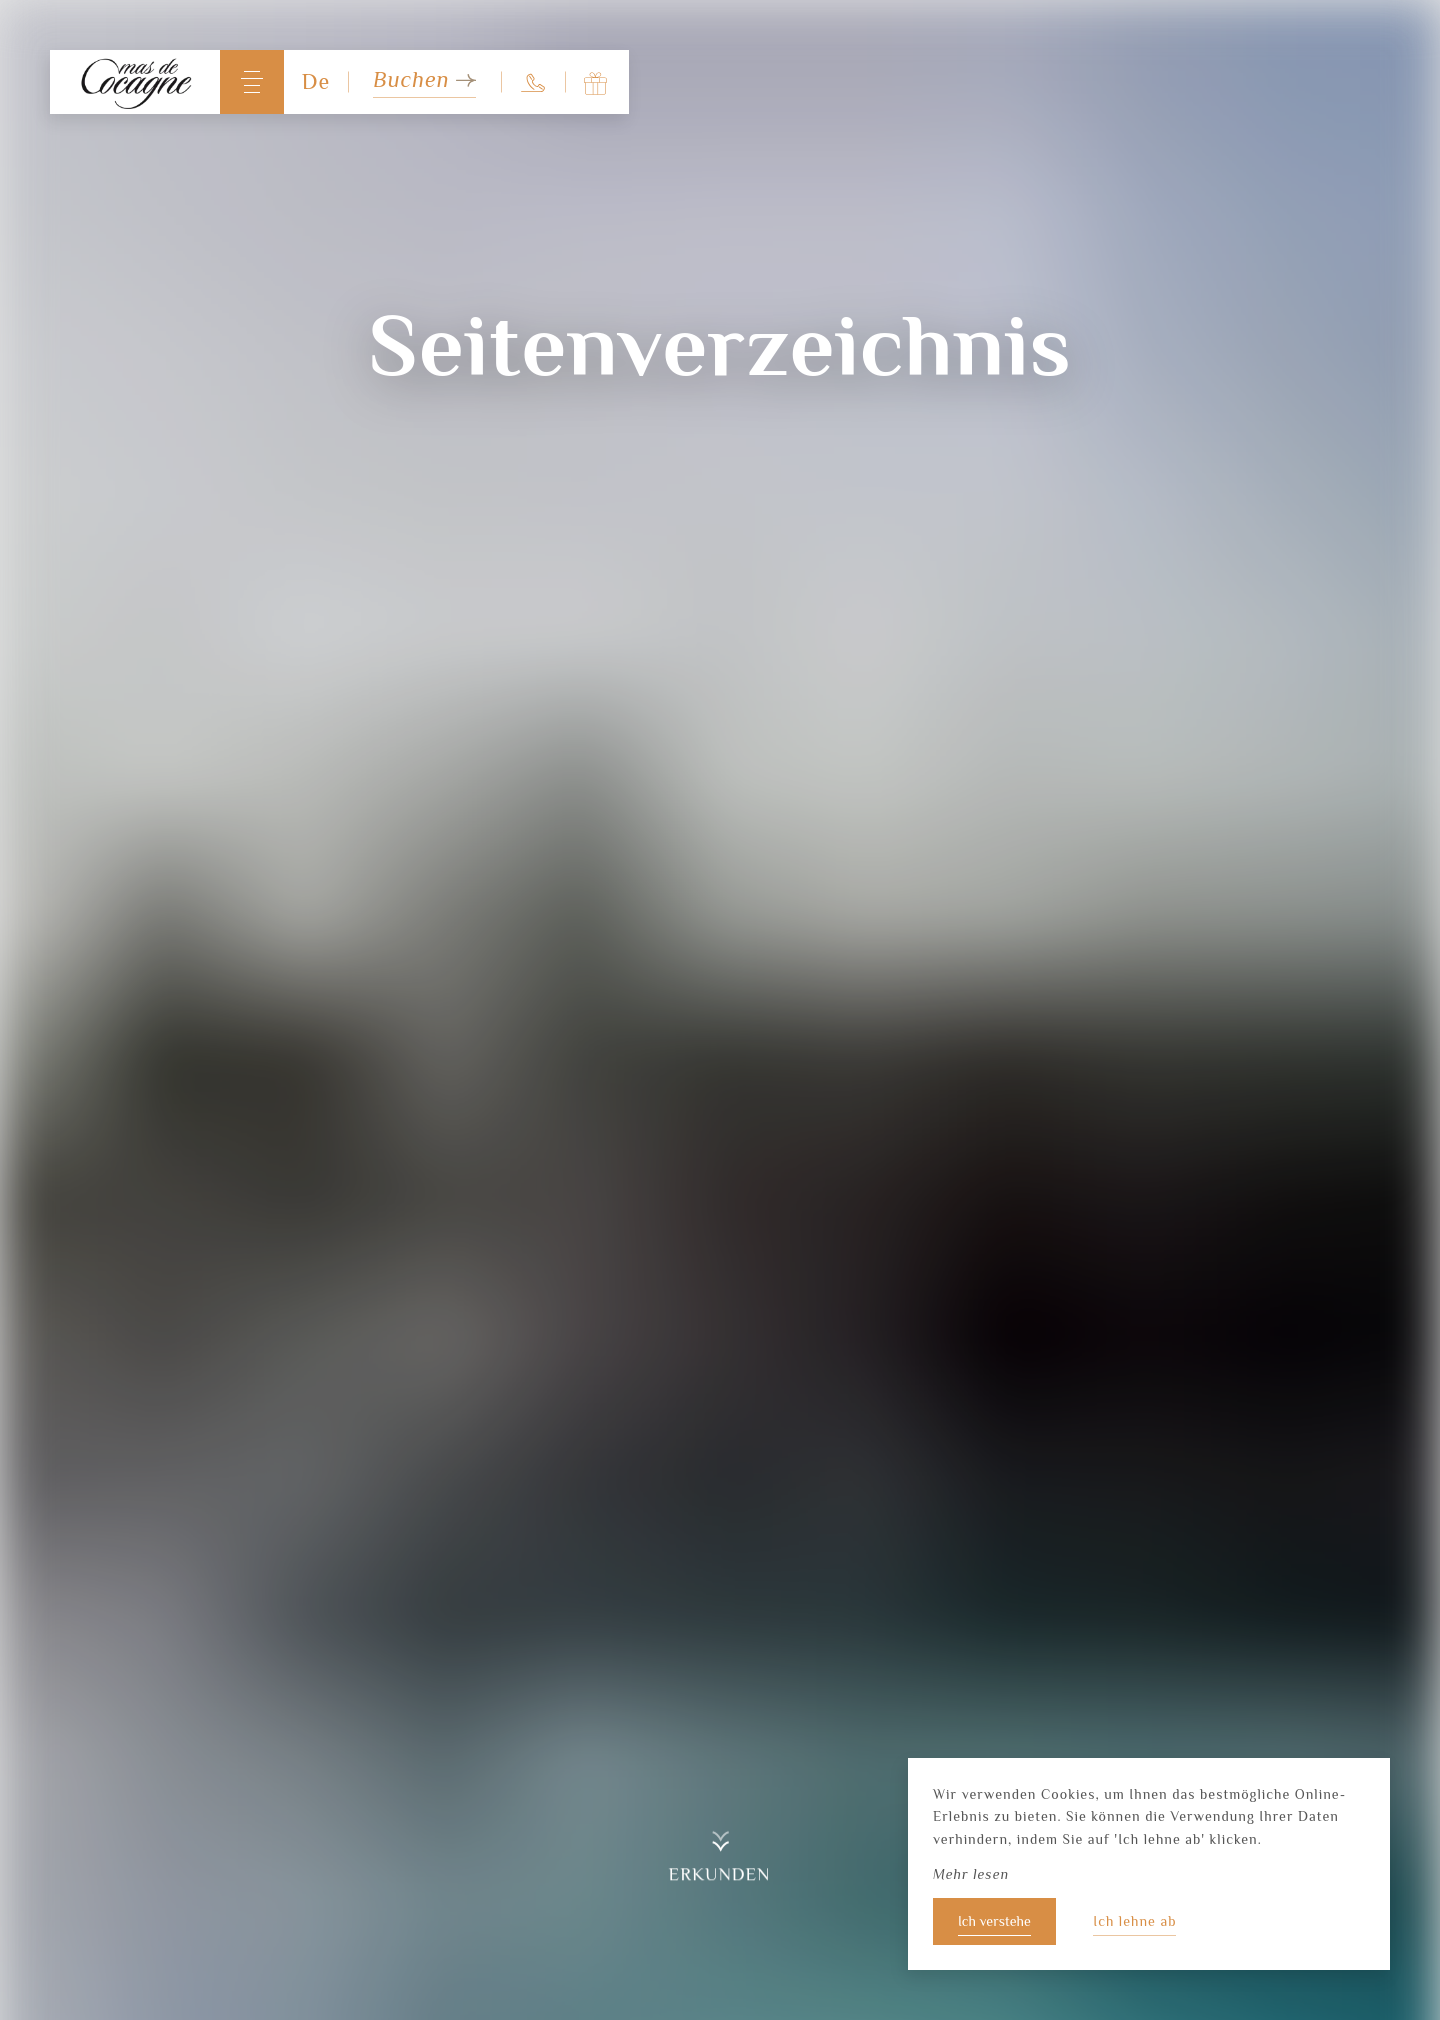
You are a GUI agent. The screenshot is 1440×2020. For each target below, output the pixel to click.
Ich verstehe (994, 1921)
